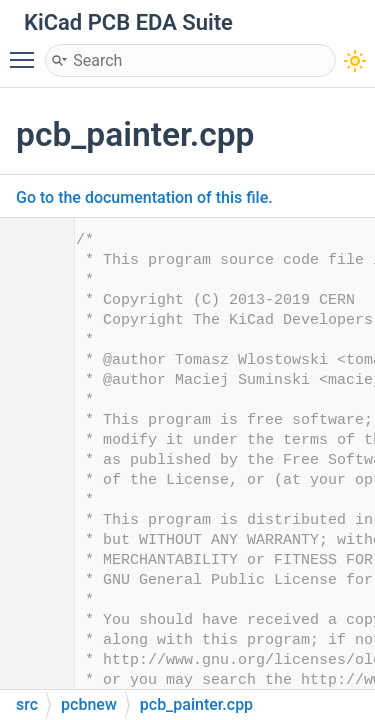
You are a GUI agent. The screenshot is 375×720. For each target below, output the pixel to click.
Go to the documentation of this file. (144, 197)
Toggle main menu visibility (27, 51)
